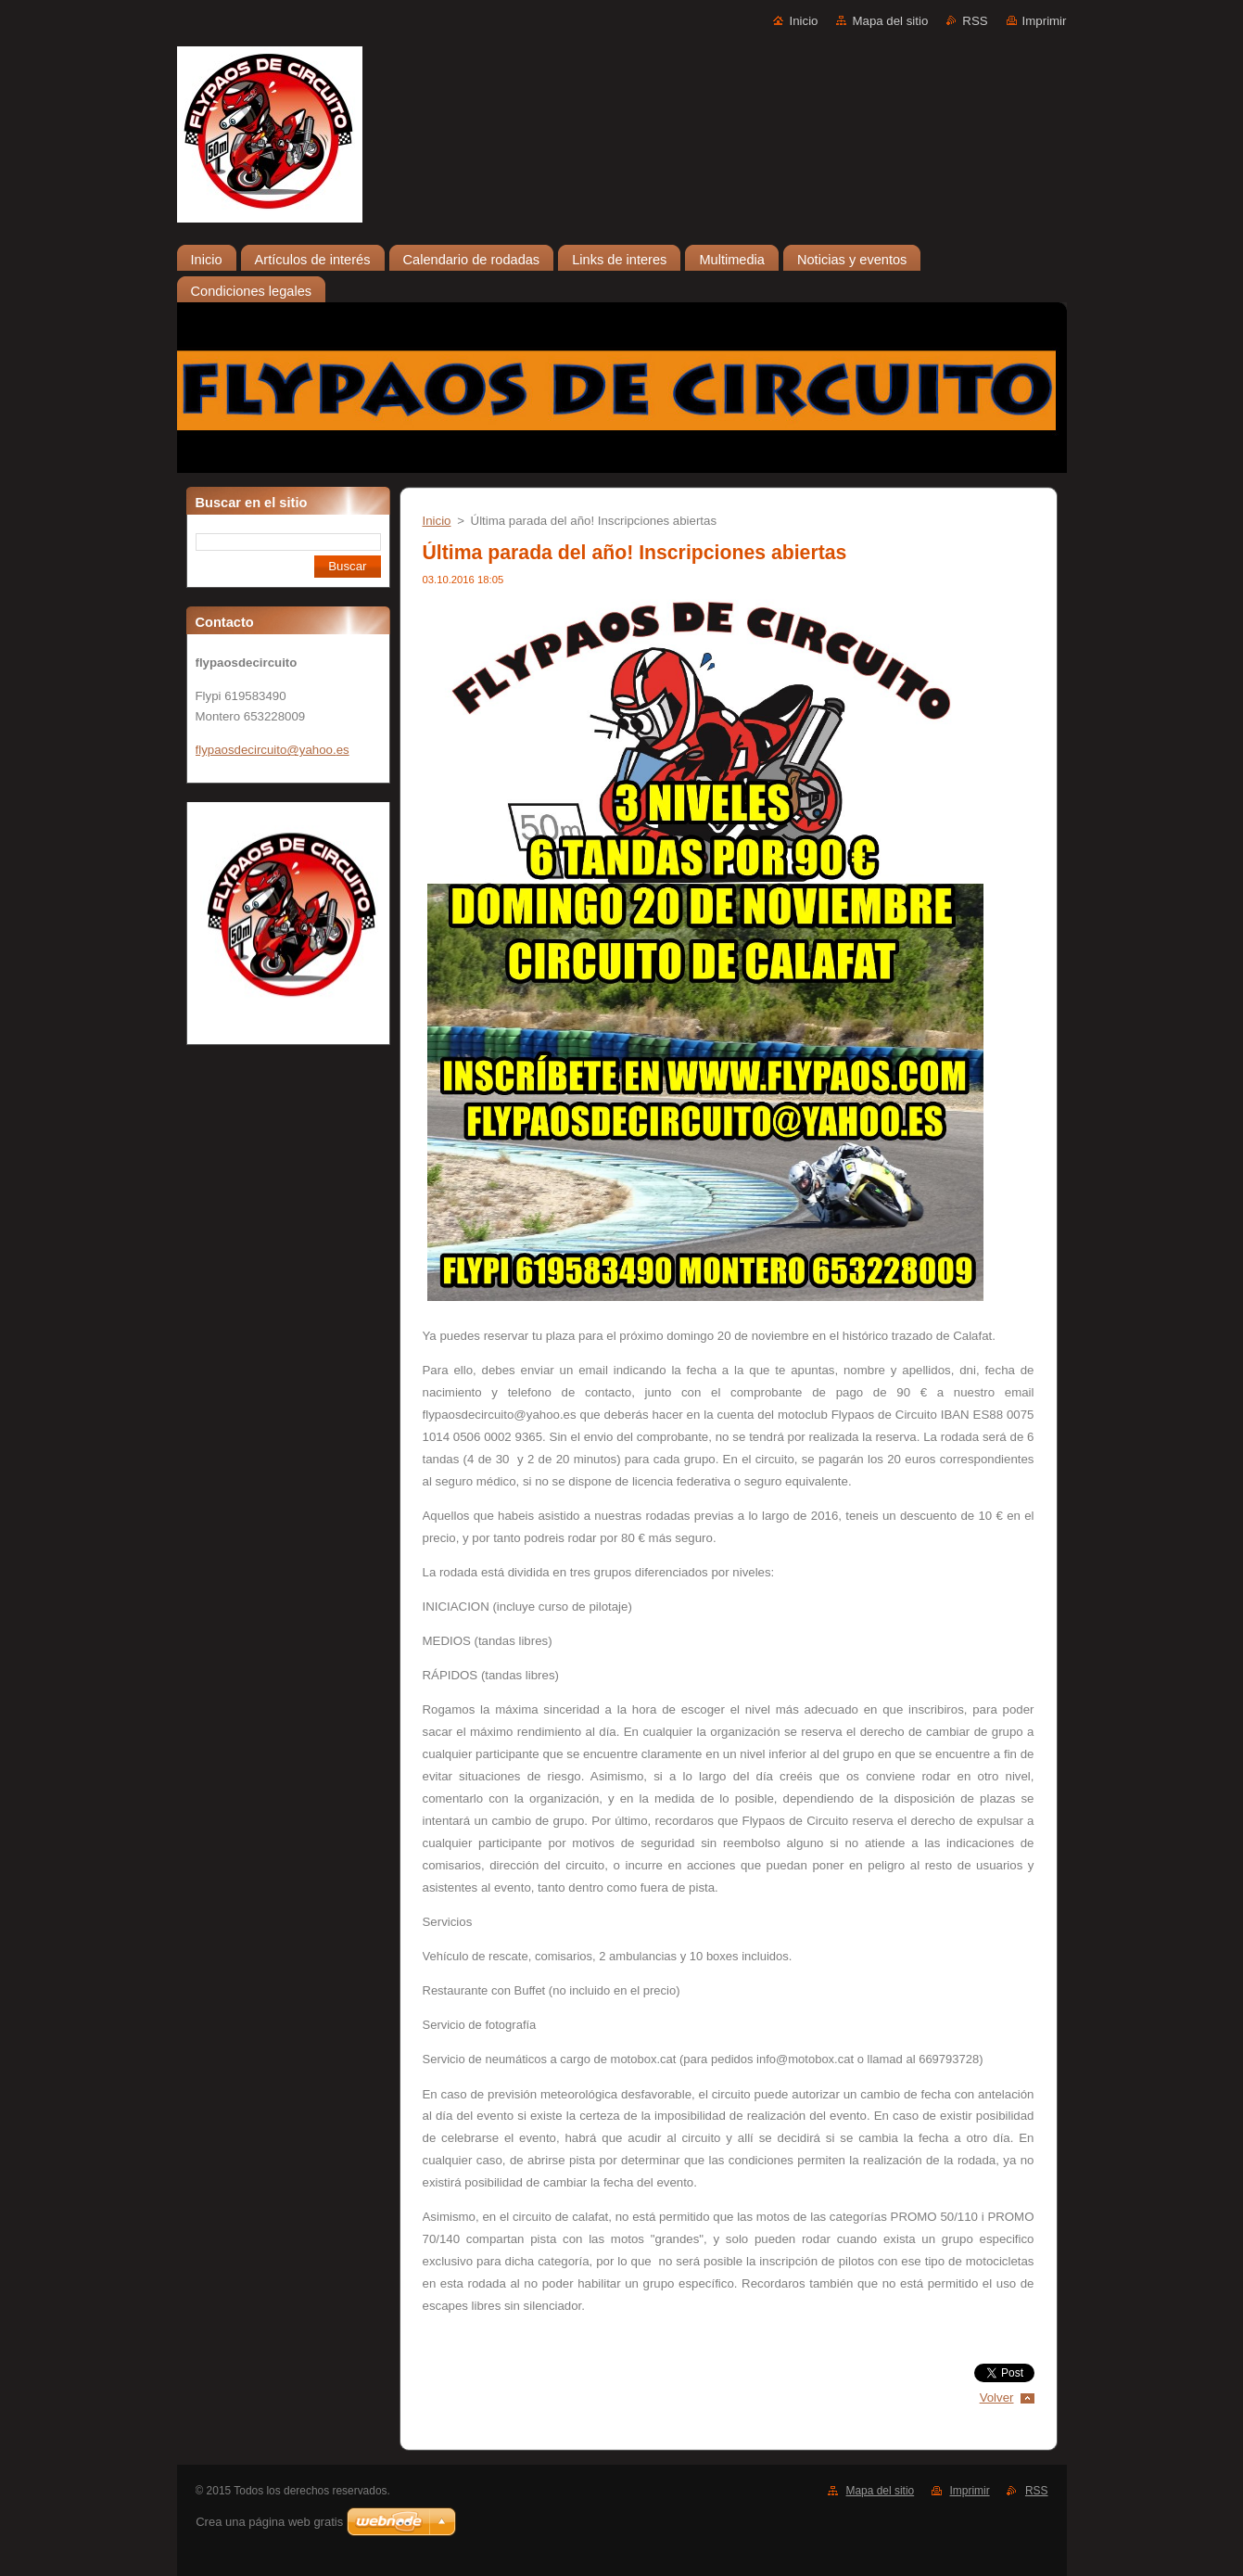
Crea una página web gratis (269, 2522)
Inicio (803, 21)
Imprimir (1044, 21)
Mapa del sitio (890, 21)
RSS (974, 21)
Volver (997, 2397)
